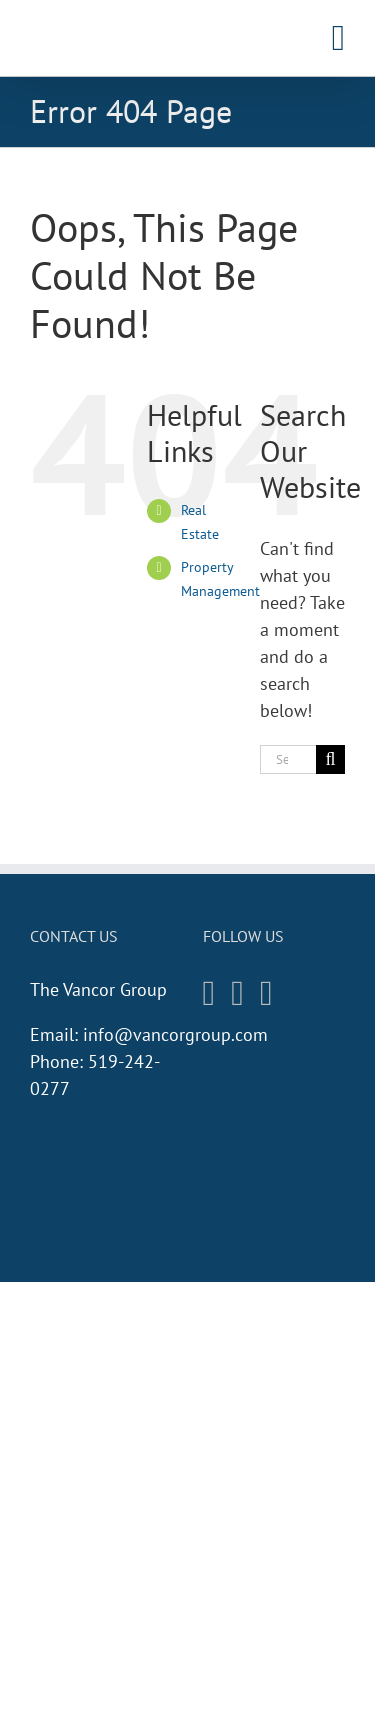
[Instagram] (209, 993)
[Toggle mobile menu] (338, 38)
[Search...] (288, 759)
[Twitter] (266, 993)
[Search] (330, 759)
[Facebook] (237, 993)
